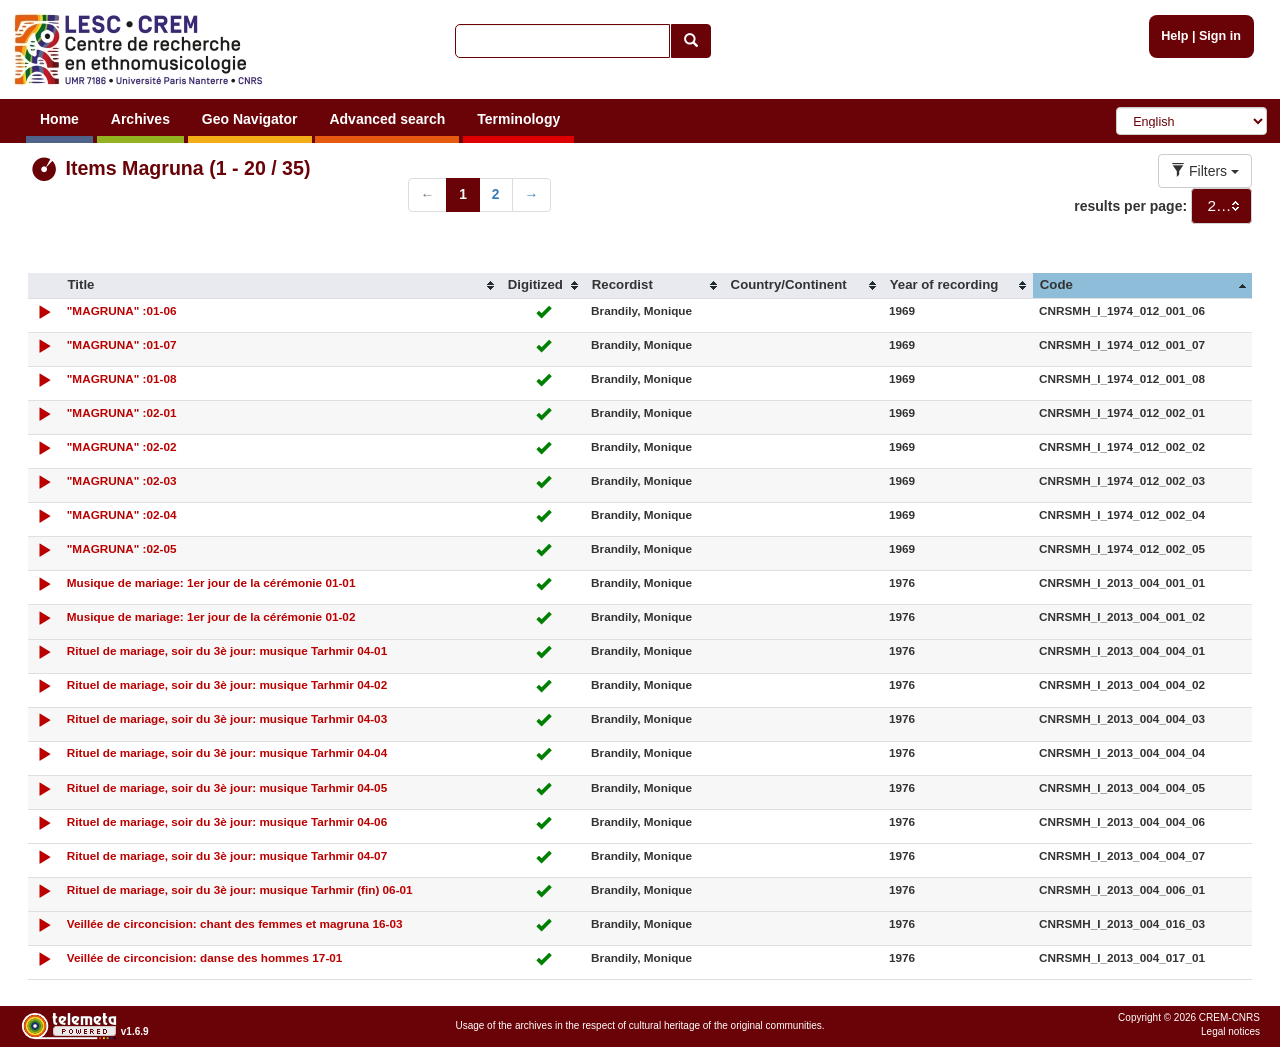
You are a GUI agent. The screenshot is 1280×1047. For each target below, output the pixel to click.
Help (1174, 36)
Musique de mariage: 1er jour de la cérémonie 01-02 (211, 616)
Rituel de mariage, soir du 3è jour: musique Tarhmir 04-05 (227, 787)
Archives (140, 119)
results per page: (1130, 206)
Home (59, 119)
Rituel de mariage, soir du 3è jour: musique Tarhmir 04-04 (227, 752)
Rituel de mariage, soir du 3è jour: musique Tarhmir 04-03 (227, 718)
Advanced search (387, 119)
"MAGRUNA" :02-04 (122, 514)
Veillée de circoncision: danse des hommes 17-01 (205, 957)
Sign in (1220, 36)
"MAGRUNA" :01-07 (122, 344)
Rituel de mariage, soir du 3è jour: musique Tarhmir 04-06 (227, 821)
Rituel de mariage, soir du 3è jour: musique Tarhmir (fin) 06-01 (240, 889)
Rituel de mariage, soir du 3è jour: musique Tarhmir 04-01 (227, 650)
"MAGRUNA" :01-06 (122, 310)
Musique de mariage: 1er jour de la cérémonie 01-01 (211, 582)
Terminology (518, 119)
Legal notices (1230, 1031)
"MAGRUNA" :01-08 (122, 378)
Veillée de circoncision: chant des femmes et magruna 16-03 (235, 923)
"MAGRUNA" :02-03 (122, 480)
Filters (1205, 171)
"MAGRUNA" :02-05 (122, 548)
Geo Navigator (250, 119)
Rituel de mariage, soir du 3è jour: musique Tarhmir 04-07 (227, 855)
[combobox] (1221, 206)
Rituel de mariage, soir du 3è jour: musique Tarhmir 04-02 (227, 684)
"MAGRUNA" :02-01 (122, 412)
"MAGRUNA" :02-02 (122, 446)
